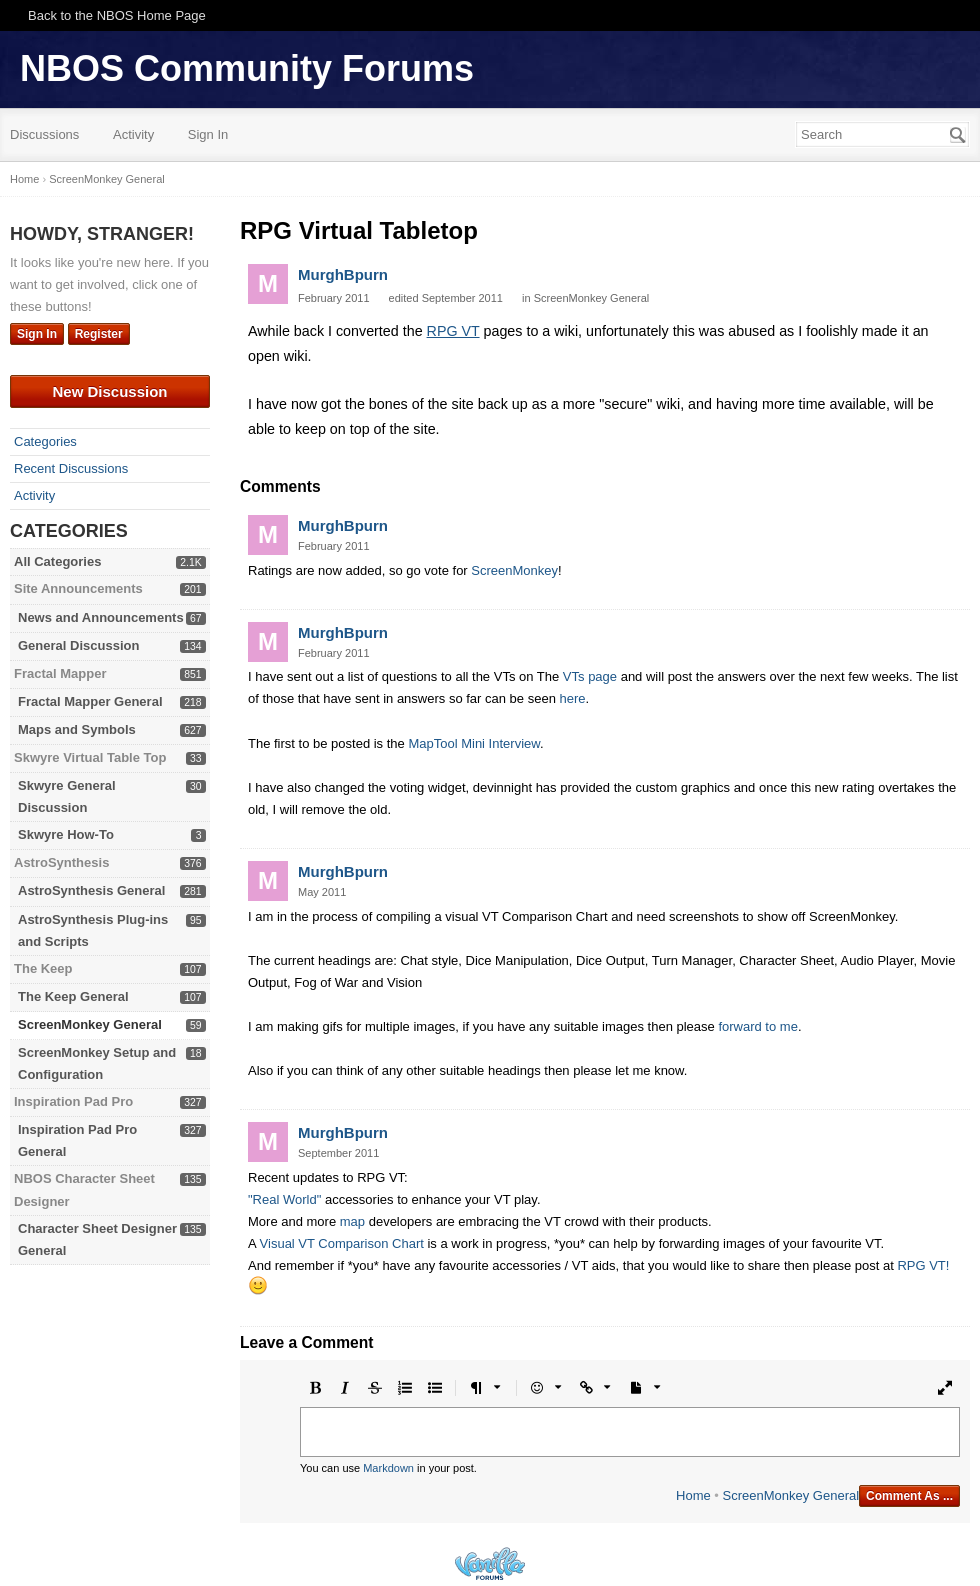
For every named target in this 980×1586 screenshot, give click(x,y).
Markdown (388, 1468)
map (352, 1221)
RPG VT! (923, 1265)
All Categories (57, 561)
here (572, 698)
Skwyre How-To (66, 834)
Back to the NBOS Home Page (117, 15)
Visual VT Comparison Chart (342, 1243)
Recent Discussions (71, 468)
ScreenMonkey (514, 570)
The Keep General (73, 996)
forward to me (757, 1026)
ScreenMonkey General (90, 1024)
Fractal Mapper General (90, 701)
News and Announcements (101, 617)
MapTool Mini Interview (474, 743)
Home (693, 1495)
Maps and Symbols (77, 729)
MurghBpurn (343, 274)
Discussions (44, 134)
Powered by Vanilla (490, 1563)
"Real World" (284, 1199)
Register (99, 334)
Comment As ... (909, 1496)
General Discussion (78, 645)
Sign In (208, 134)
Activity (133, 134)
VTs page (590, 676)
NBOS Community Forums (247, 68)
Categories (45, 441)
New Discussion (109, 391)
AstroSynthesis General (91, 890)
